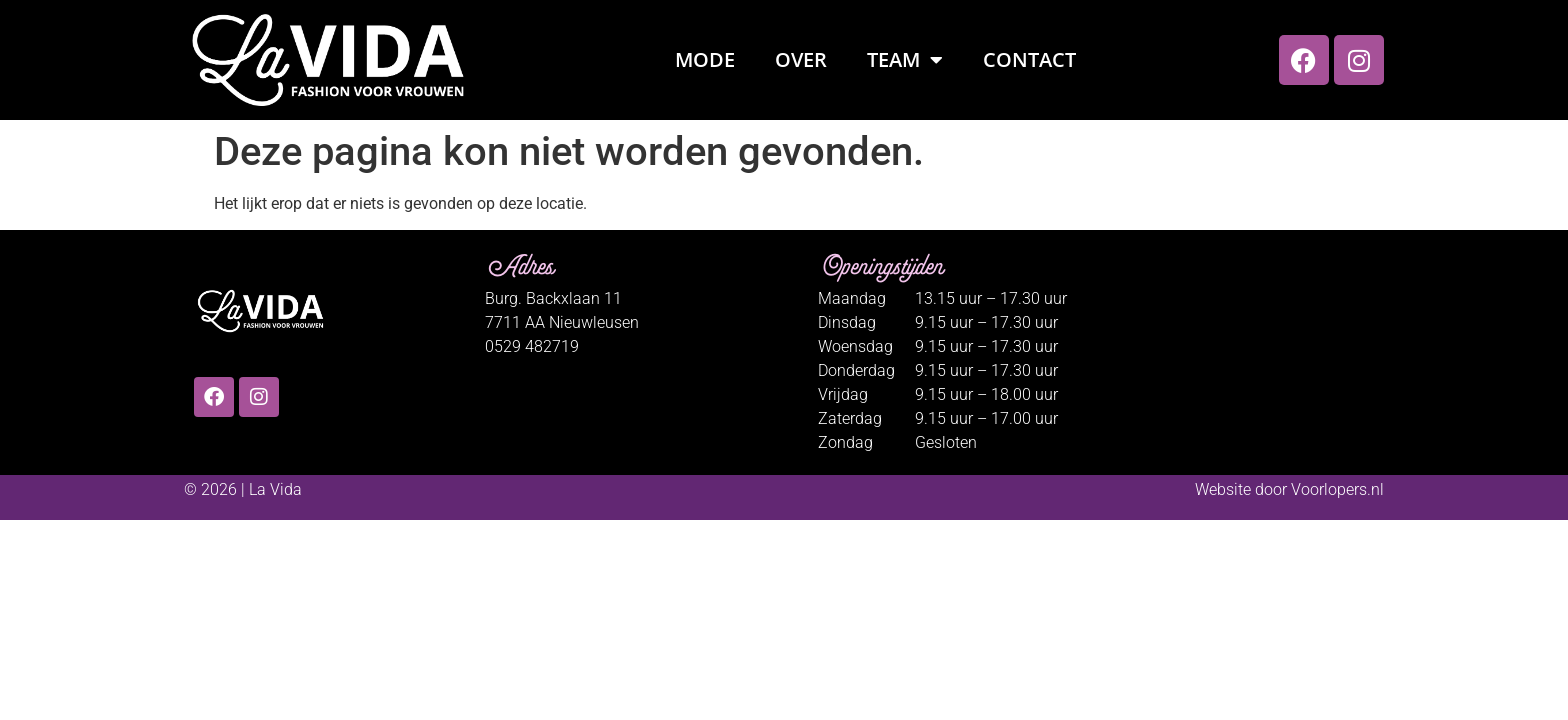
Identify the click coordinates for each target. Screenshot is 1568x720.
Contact (1029, 59)
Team (905, 60)
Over (801, 59)
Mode (705, 59)
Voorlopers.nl (1337, 489)
